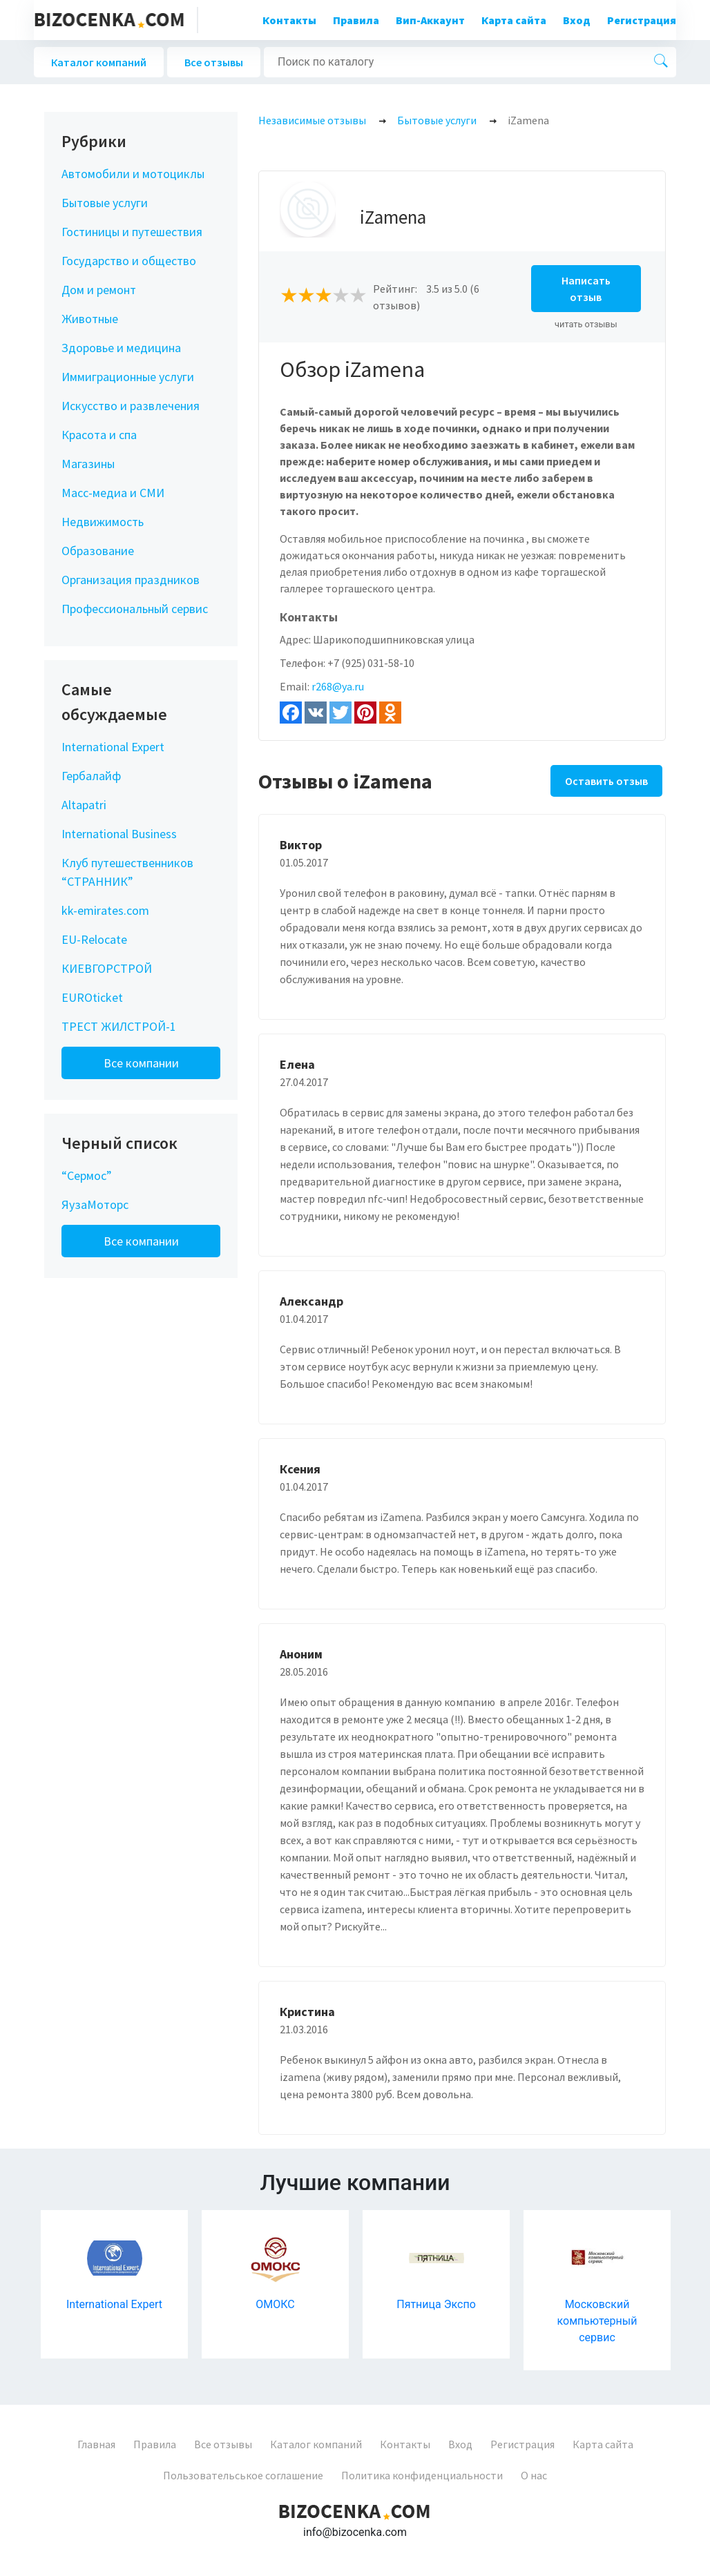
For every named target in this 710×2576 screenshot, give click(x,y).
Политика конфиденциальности (422, 2475)
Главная (96, 2444)
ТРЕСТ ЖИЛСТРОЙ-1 (118, 1026)
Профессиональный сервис (134, 609)
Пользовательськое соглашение (243, 2475)
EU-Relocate (94, 939)
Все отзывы (213, 62)
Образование (97, 551)
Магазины (88, 464)
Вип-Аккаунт (430, 20)
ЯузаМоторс (94, 1204)
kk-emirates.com (105, 910)
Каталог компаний (98, 62)
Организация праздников (130, 580)
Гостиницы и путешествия (131, 232)
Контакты (289, 20)
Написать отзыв (586, 288)
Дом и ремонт (98, 290)
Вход (577, 20)
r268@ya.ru (337, 686)
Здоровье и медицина (121, 348)
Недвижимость (102, 522)
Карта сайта (513, 20)
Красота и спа (99, 435)
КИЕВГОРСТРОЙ (106, 968)
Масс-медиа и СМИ (112, 493)
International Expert (112, 747)
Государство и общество (128, 261)
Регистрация (641, 20)
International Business (119, 834)
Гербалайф (91, 776)
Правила (356, 20)
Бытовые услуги (104, 203)
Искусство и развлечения (130, 406)
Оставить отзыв (606, 781)
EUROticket (92, 997)
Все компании (141, 1063)
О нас (534, 2475)
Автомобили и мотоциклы (132, 174)
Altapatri (83, 805)
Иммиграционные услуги (127, 377)
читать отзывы (586, 324)
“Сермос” (86, 1175)
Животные (89, 319)
